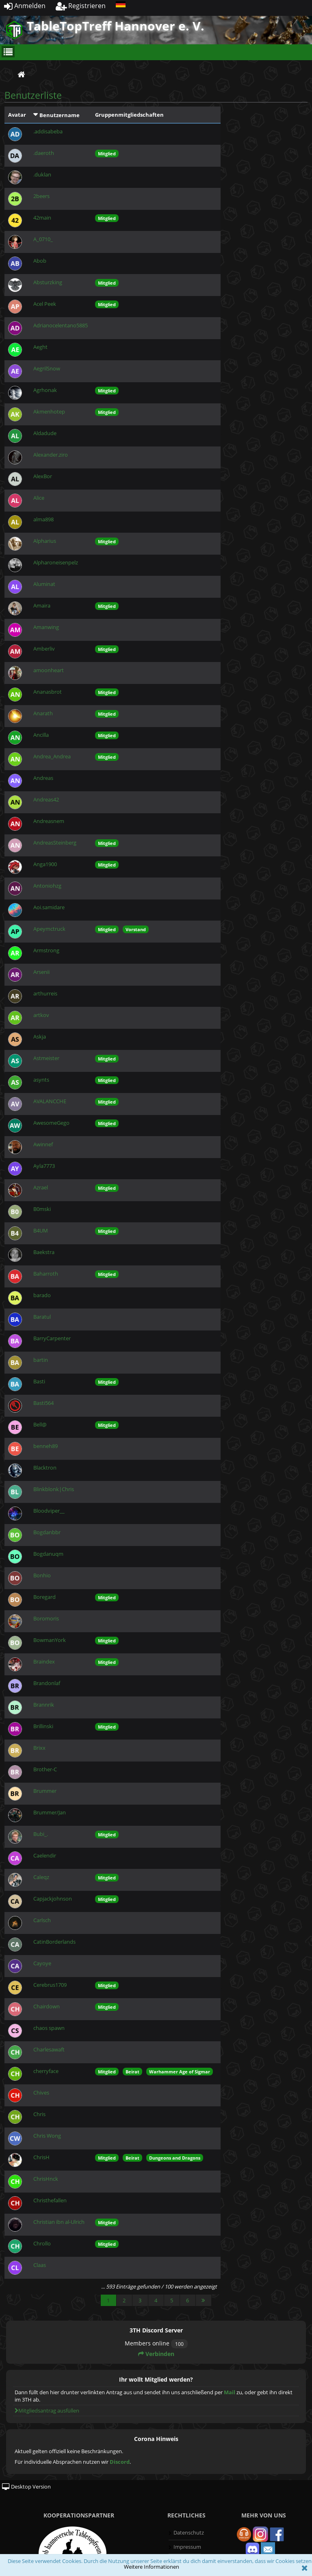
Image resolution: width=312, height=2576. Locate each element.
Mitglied (107, 153)
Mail (229, 2392)
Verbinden (156, 2354)
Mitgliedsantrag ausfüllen (47, 2410)
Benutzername (59, 115)
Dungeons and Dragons (174, 2158)
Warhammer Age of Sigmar (179, 2072)
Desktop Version (26, 2486)
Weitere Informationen (151, 2566)
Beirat (132, 2072)
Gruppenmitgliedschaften (129, 114)
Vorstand (136, 929)
